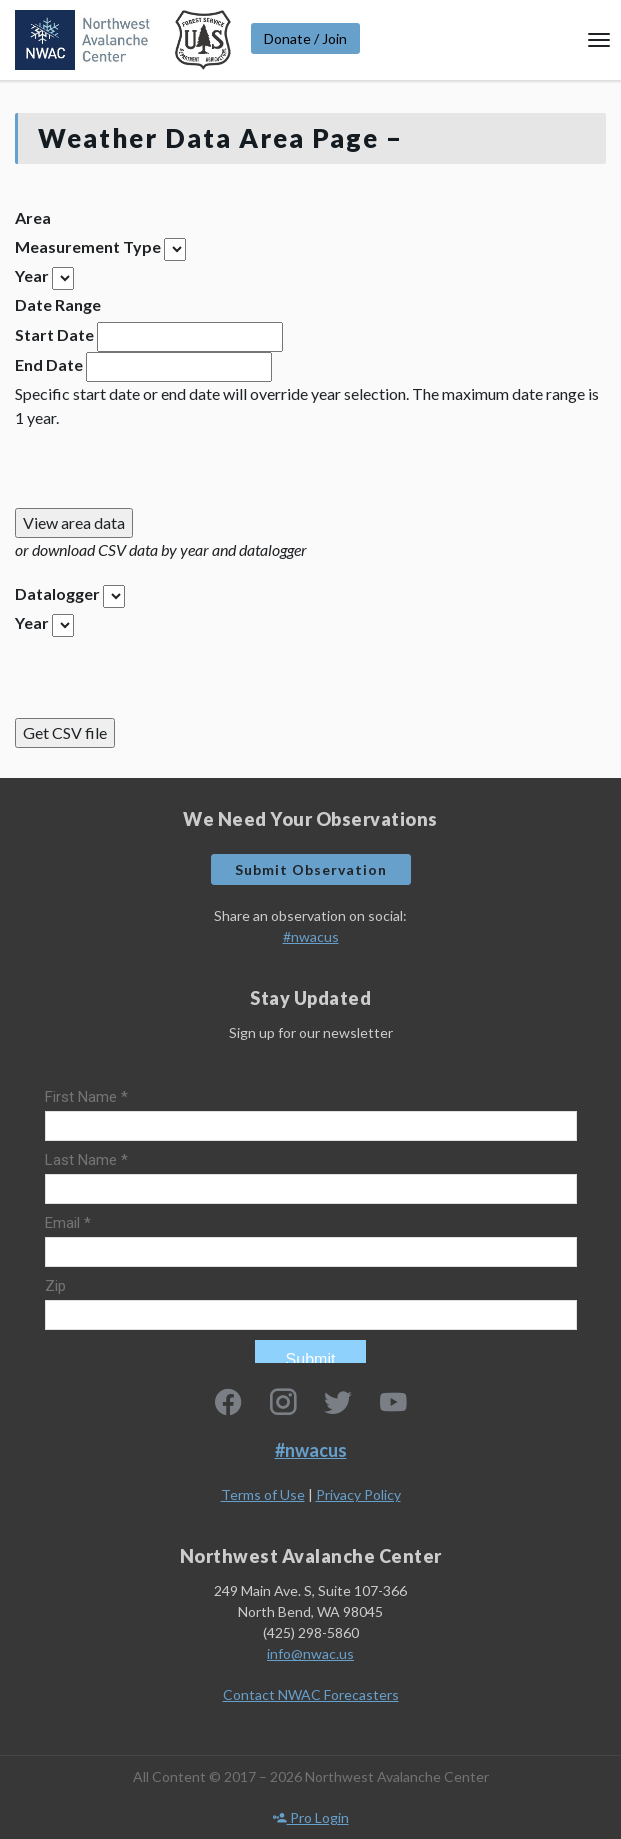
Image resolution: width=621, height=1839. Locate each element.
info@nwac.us (310, 1653)
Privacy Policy (358, 1494)
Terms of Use (263, 1494)
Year (32, 275)
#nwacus (311, 936)
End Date (49, 364)
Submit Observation (311, 869)
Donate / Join (305, 38)
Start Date (54, 334)
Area (33, 217)
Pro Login (311, 1817)
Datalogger (57, 593)
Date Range (58, 304)
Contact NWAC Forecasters (311, 1694)
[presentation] (167, 469)
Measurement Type (88, 246)
